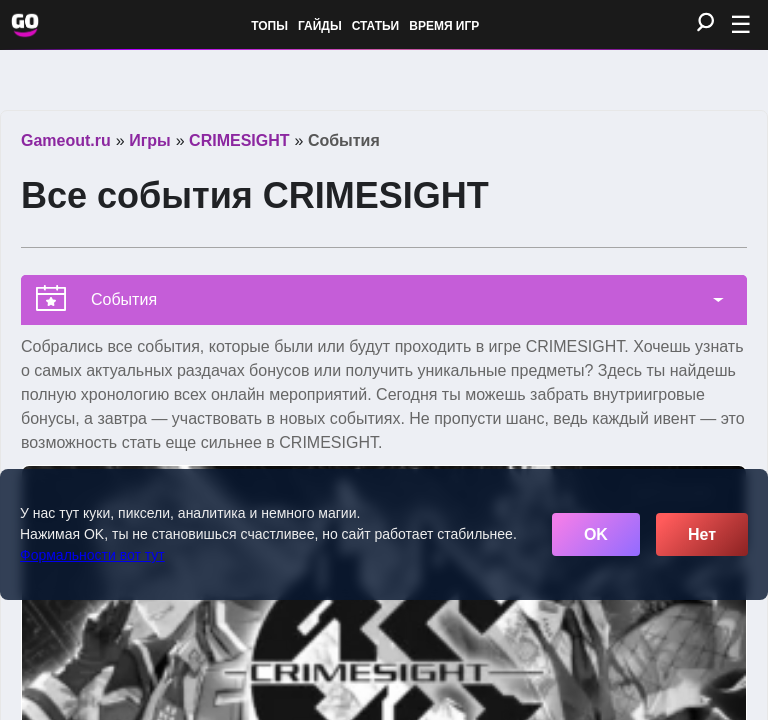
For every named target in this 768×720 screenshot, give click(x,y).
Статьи (376, 26)
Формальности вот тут (92, 555)
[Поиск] (705, 23)
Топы (269, 26)
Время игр (444, 26)
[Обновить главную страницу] (25, 25)
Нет (702, 534)
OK (596, 534)
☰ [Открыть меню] (741, 24)
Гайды (320, 26)
